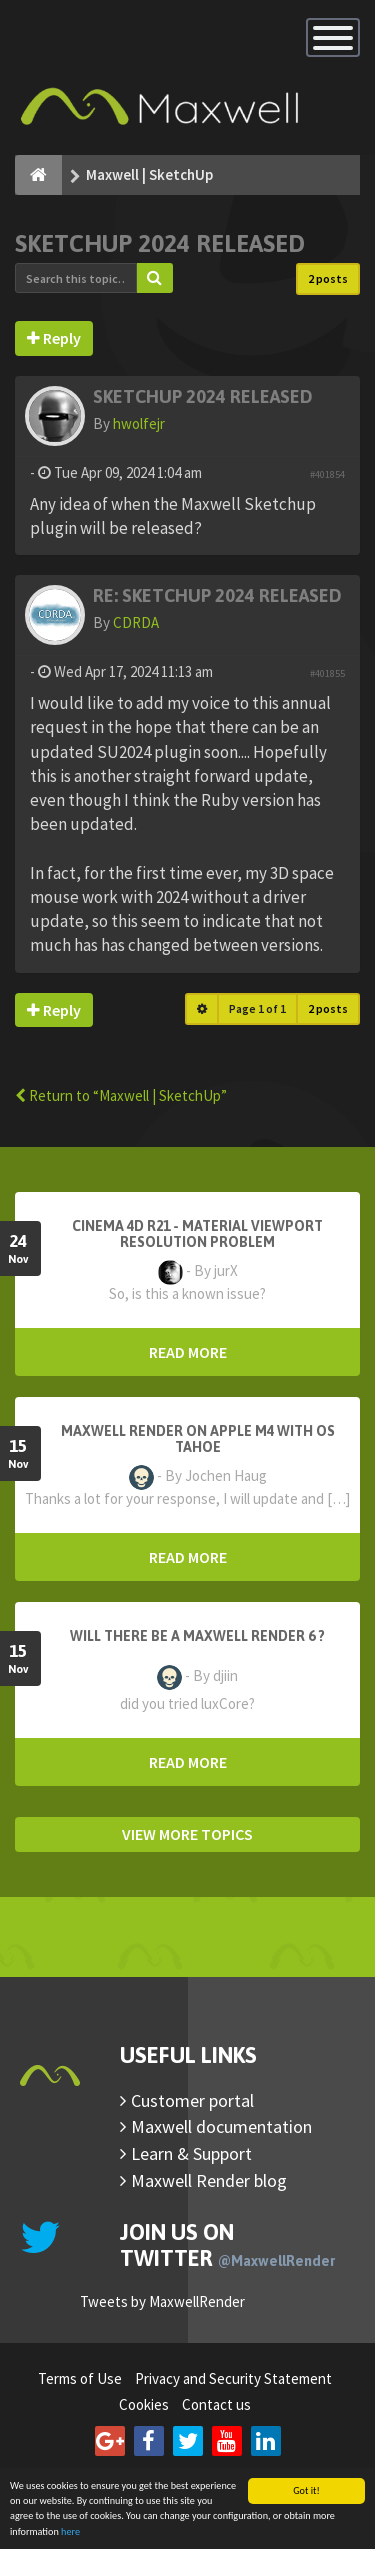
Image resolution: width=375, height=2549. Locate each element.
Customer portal (192, 2100)
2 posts (328, 278)
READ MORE (188, 1352)
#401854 (327, 474)
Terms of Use (80, 2378)
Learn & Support (191, 2153)
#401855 (327, 673)
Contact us (216, 2404)
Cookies (144, 2404)
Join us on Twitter (227, 2245)
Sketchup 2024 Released (160, 243)
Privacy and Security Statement (233, 2378)
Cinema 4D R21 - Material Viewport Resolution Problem (197, 1234)
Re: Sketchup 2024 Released (217, 595)
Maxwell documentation (221, 2126)
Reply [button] (54, 338)
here (70, 2532)
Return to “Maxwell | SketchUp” (121, 1095)
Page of (257, 1008)
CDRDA (136, 622)
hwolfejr (139, 423)
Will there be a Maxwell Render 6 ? (197, 1636)
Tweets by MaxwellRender (162, 2301)
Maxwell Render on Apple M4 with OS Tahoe (198, 1439)
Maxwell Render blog (209, 2180)
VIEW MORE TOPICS (187, 1834)
